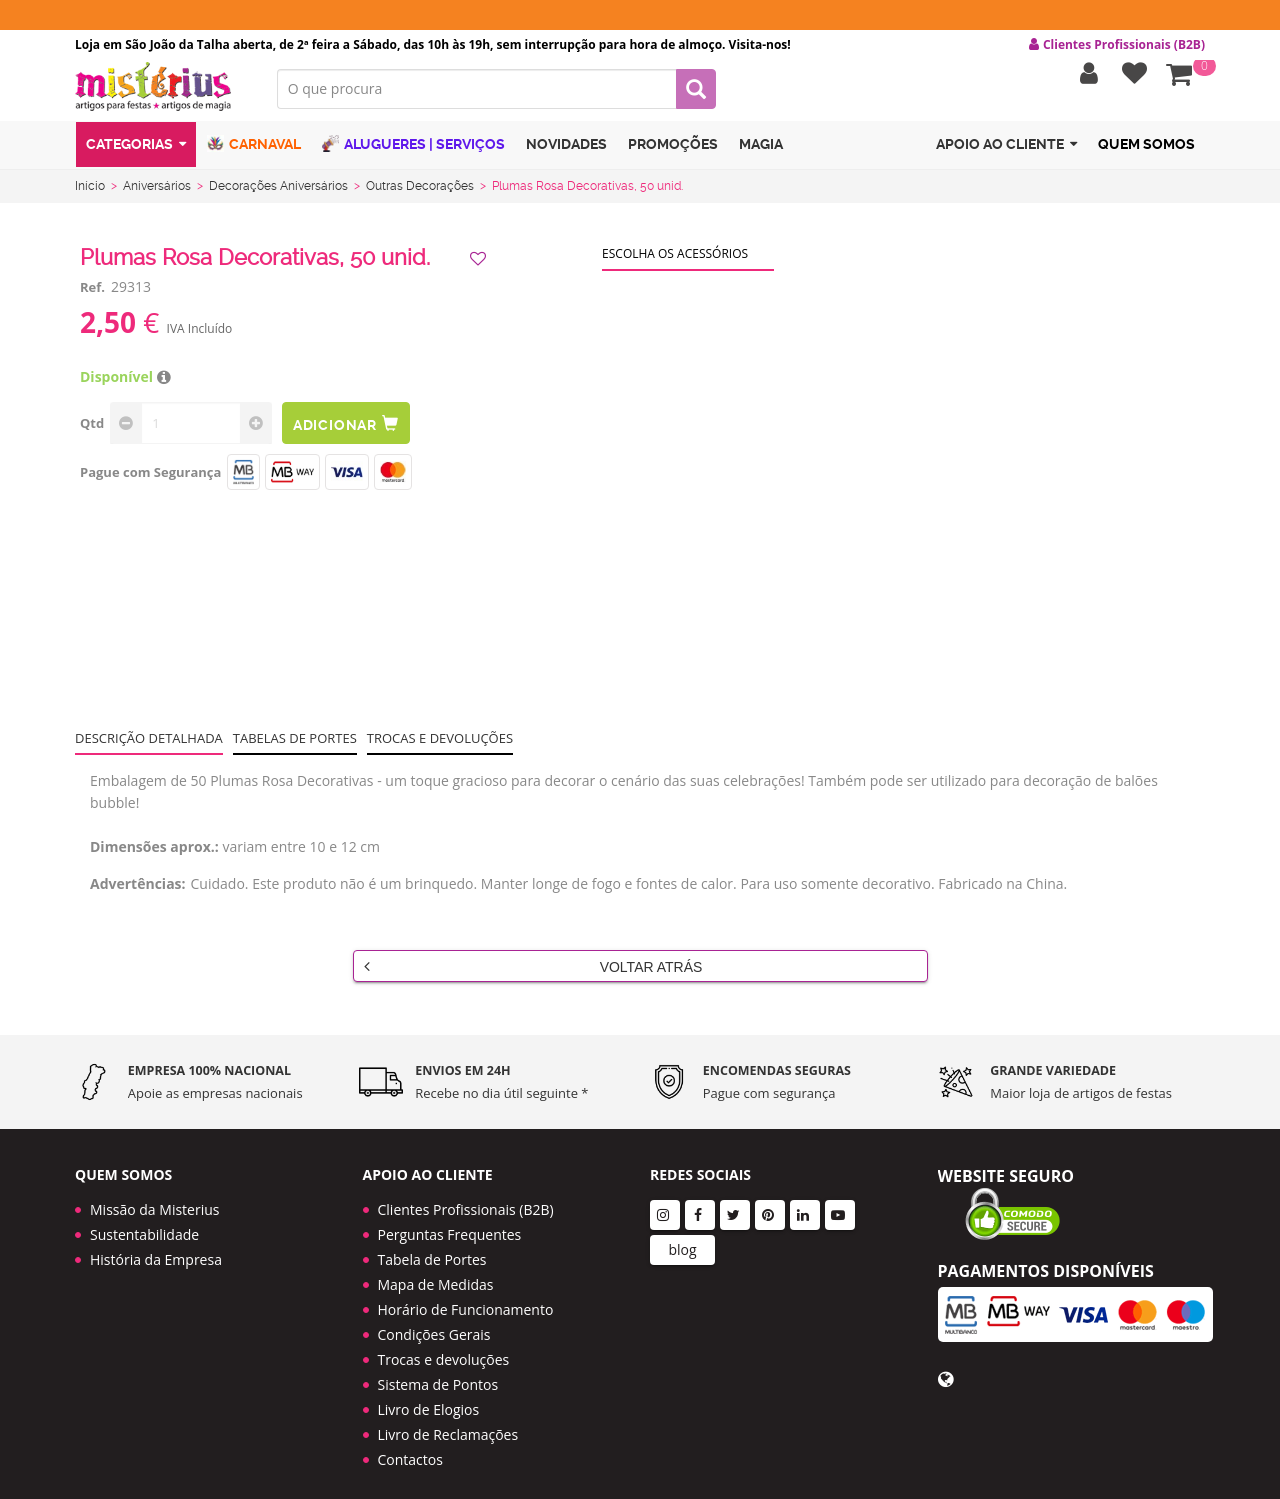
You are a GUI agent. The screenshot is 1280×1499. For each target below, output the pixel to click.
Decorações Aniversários (278, 193)
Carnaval (254, 152)
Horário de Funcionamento (466, 1293)
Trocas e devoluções (440, 745)
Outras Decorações (420, 193)
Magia (761, 153)
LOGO (161, 95)
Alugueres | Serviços (413, 152)
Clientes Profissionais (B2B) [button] (1117, 45)
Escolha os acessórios (675, 260)
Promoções (673, 153)
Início (90, 193)
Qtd (92, 430)
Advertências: (138, 890)
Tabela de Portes (432, 1243)
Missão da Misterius (154, 1193)
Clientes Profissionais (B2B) (466, 1193)
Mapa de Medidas (436, 1268)
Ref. (92, 294)
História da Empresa (156, 1243)
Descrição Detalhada (149, 745)
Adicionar (348, 430)
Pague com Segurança (150, 479)
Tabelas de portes (295, 745)
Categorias (136, 153)
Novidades (566, 153)
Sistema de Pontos (438, 1368)
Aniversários (157, 193)
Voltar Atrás (533, 973)
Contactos (410, 1443)
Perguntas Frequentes (450, 1218)
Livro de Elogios (429, 1393)
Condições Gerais (434, 1318)
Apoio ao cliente (1006, 153)
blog (682, 1233)
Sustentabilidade (144, 1218)
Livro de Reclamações (448, 1418)
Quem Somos (1146, 153)
